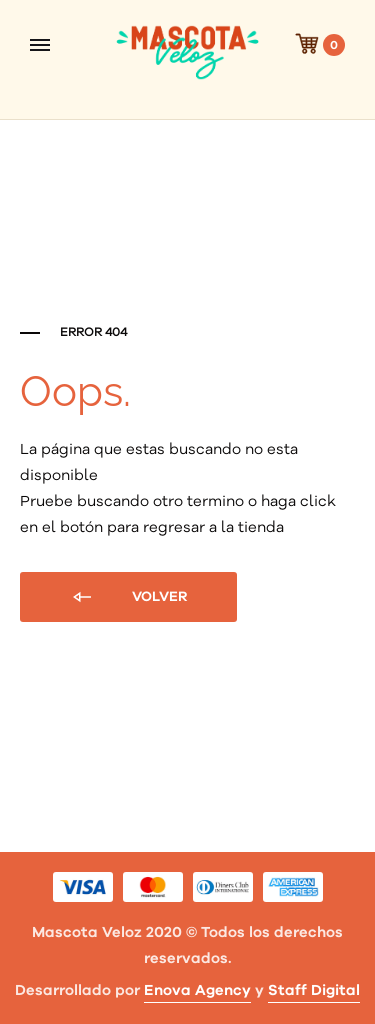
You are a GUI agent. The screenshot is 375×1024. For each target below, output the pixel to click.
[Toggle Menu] (40, 45)
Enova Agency (197, 990)
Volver (128, 598)
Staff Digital (314, 990)
